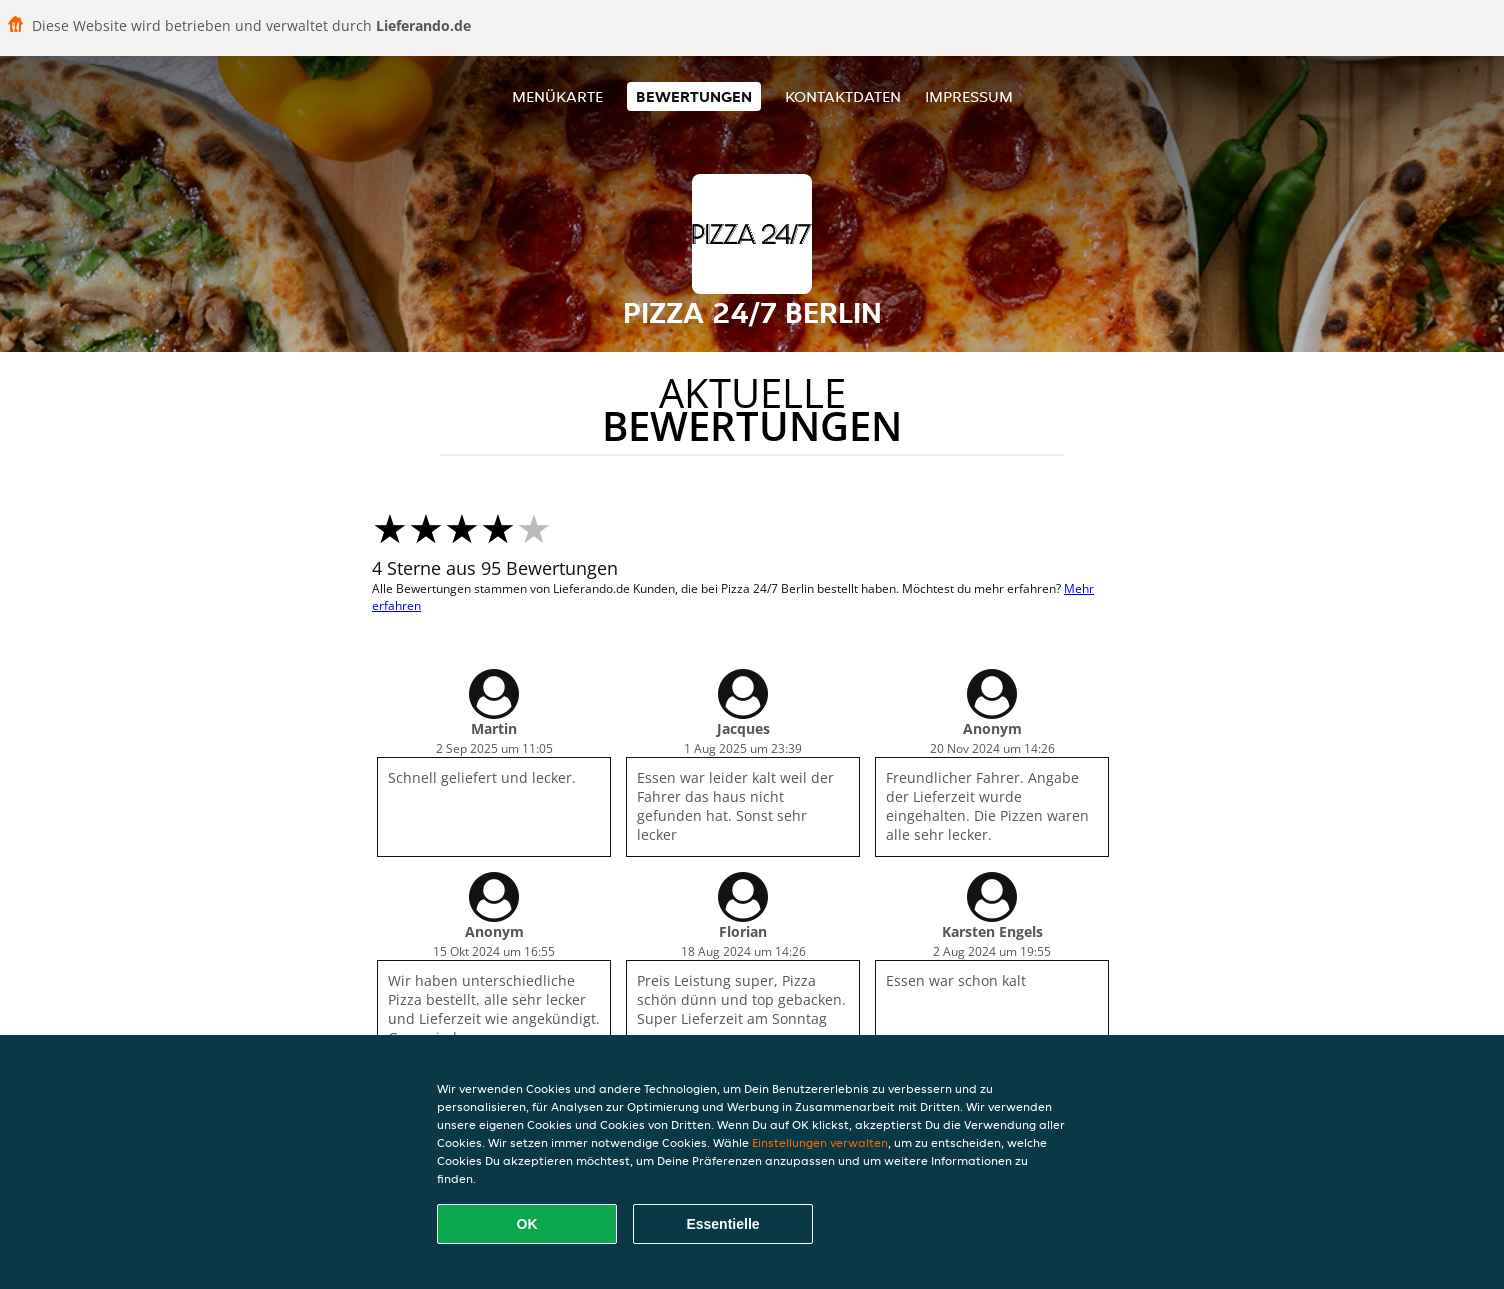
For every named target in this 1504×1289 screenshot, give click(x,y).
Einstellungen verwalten (820, 1142)
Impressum (969, 96)
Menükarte (557, 96)
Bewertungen (694, 96)
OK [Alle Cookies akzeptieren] (527, 1224)
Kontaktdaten (843, 96)
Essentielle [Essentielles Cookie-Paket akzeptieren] (722, 1224)
